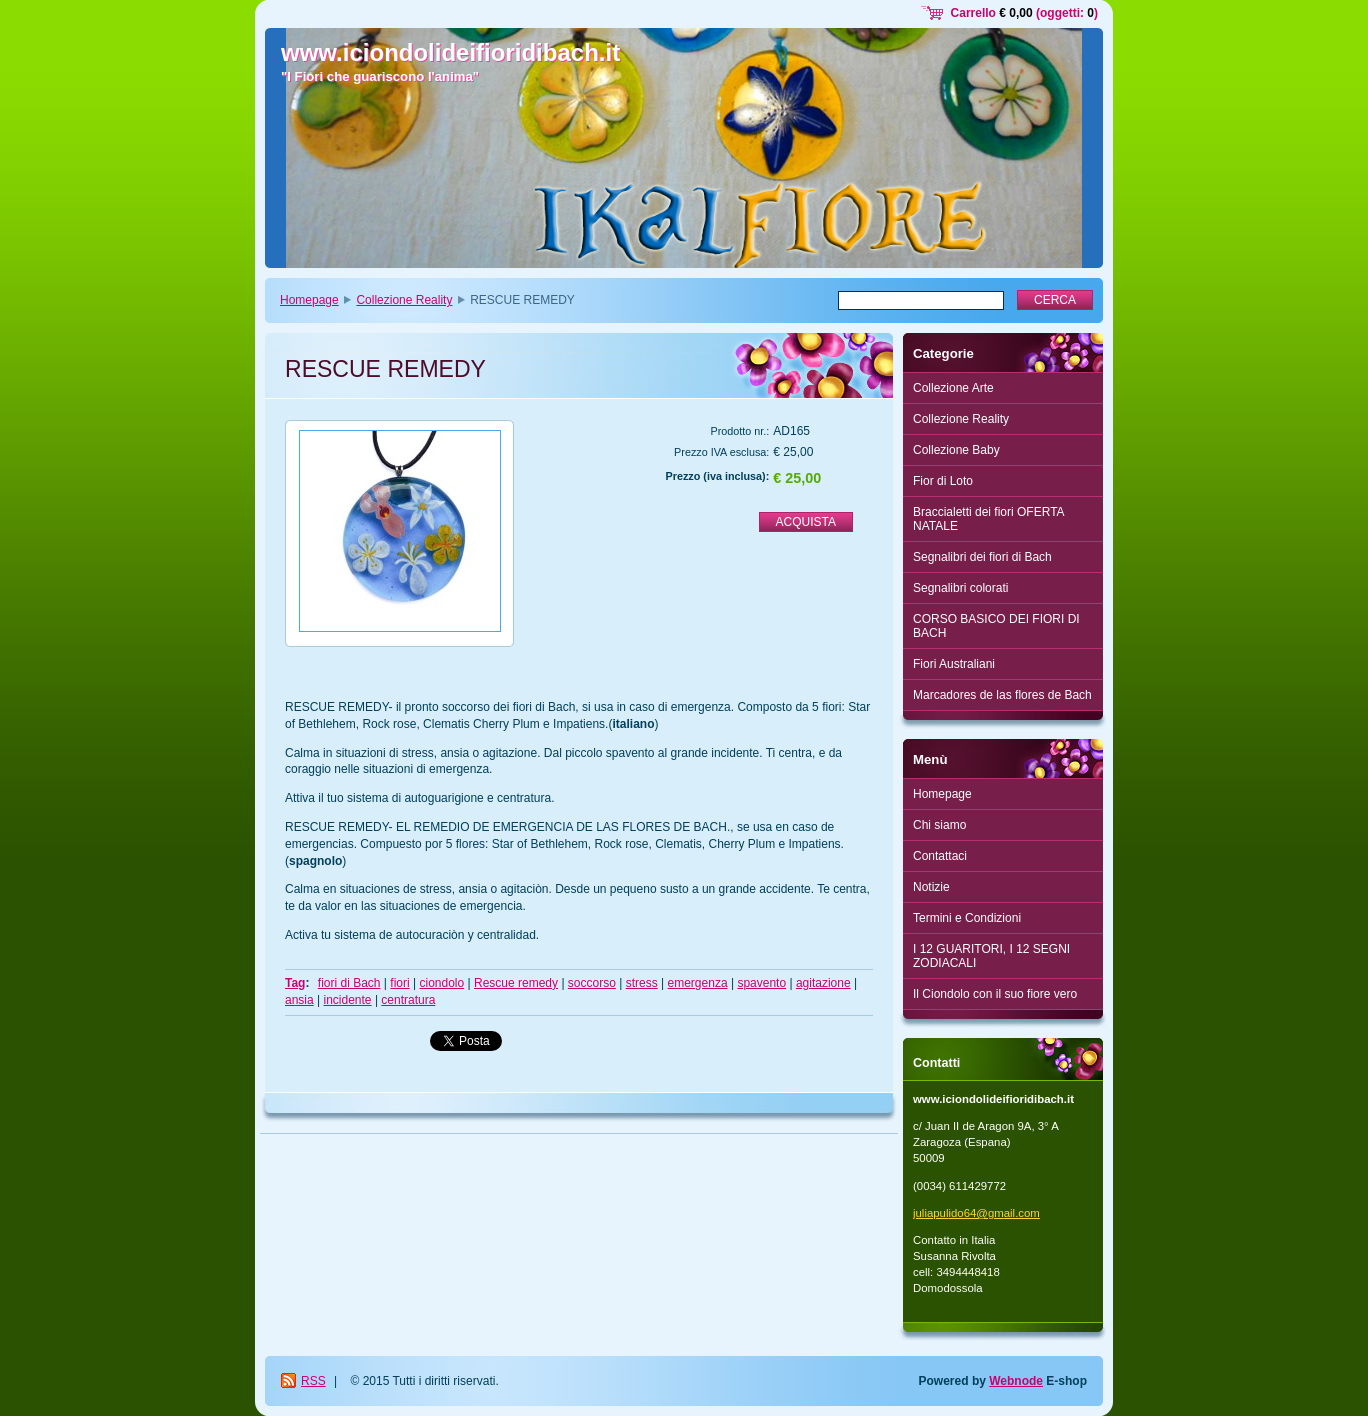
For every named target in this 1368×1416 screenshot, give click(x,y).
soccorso (592, 983)
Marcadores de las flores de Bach (1002, 695)
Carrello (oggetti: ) (1024, 13)
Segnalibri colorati (960, 588)
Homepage (309, 300)
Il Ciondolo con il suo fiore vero (995, 994)
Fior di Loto (943, 481)
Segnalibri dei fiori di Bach (982, 557)
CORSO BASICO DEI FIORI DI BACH (996, 626)
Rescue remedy (516, 983)
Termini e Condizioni (967, 918)
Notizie (931, 887)
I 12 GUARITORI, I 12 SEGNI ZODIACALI (991, 956)
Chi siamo (939, 825)
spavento (761, 983)
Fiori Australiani (954, 664)
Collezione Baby (956, 450)
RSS (313, 1381)
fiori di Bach (349, 983)
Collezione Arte (953, 388)
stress (642, 983)
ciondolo (441, 983)
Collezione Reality (404, 300)
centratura (408, 1000)
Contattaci (940, 856)
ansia (299, 1000)
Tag (295, 983)
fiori (399, 983)
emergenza (698, 983)
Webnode (1016, 1381)
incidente (348, 1000)
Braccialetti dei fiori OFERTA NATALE (989, 519)
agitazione (823, 983)
